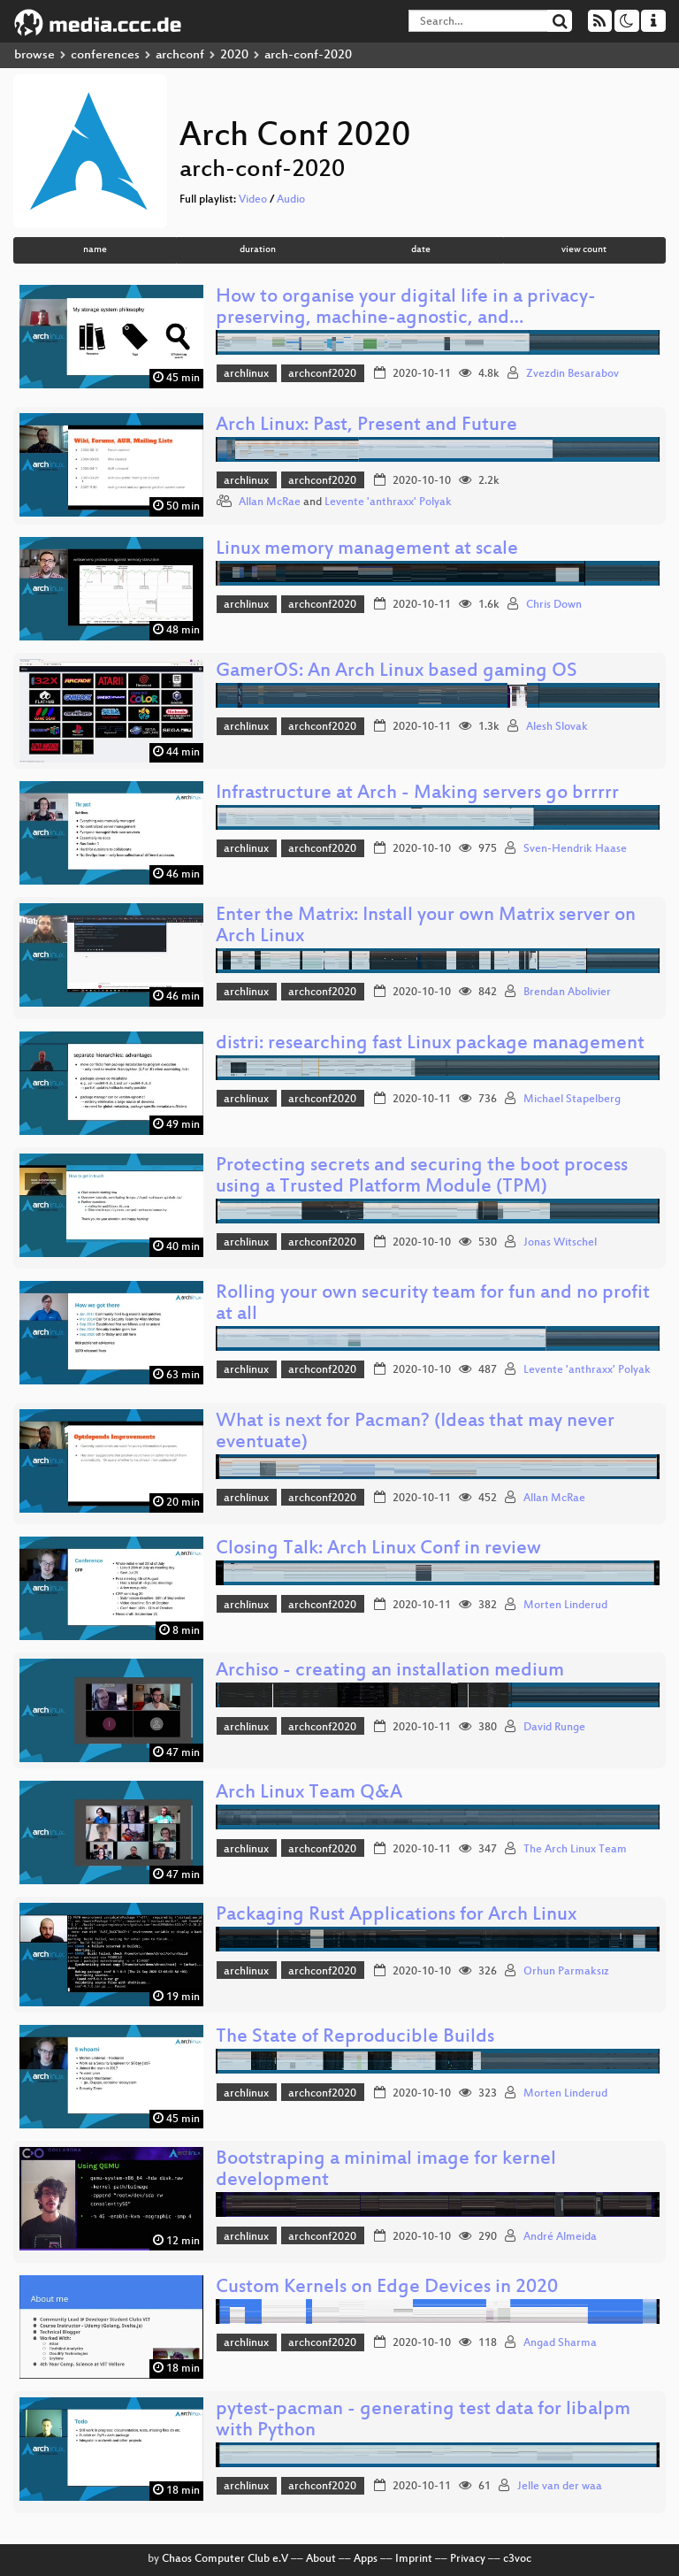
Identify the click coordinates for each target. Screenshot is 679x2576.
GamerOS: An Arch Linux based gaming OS (396, 672)
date (421, 250)
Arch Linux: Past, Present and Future (366, 426)
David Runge (554, 1727)
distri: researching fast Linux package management (430, 1044)
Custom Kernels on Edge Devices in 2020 (387, 2288)
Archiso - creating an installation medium (390, 1671)
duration (258, 250)
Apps (366, 2559)
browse (34, 55)
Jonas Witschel (560, 1243)
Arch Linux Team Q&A (309, 1793)
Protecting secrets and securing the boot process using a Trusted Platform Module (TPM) (422, 1177)
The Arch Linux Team (575, 1850)
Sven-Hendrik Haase (575, 849)
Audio (291, 200)
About (321, 2559)
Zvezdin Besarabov (572, 374)
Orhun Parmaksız (566, 1972)
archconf (180, 55)
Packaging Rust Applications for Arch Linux (396, 1916)
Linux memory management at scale (367, 550)
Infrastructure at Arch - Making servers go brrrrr (417, 794)
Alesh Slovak (557, 727)
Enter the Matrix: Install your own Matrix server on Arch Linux (426, 926)
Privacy (467, 2559)
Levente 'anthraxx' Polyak (388, 502)
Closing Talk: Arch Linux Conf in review (378, 1549)
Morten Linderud (565, 1605)
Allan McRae (270, 502)
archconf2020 (322, 374)
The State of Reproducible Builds (355, 2038)
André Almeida (560, 2237)
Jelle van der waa (559, 2486)
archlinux (246, 374)
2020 (234, 55)
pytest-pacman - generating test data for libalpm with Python (423, 2420)
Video (253, 200)
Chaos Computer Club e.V (225, 2559)
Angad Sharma (560, 2343)
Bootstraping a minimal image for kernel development (386, 2170)
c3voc (517, 2559)
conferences (105, 55)
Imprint (413, 2559)
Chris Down (554, 605)
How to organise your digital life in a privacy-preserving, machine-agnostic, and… (406, 308)
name (95, 250)
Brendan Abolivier (567, 992)
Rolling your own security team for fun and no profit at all (433, 1304)
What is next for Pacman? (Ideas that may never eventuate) (415, 1432)
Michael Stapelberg (572, 1099)
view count (584, 250)
